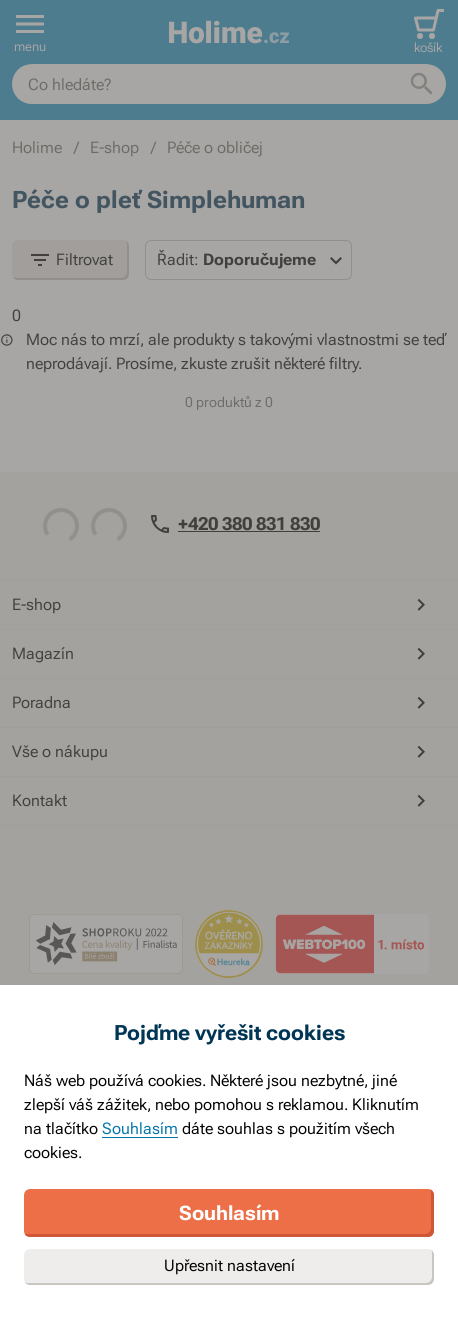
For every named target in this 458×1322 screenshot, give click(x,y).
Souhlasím (140, 1128)
